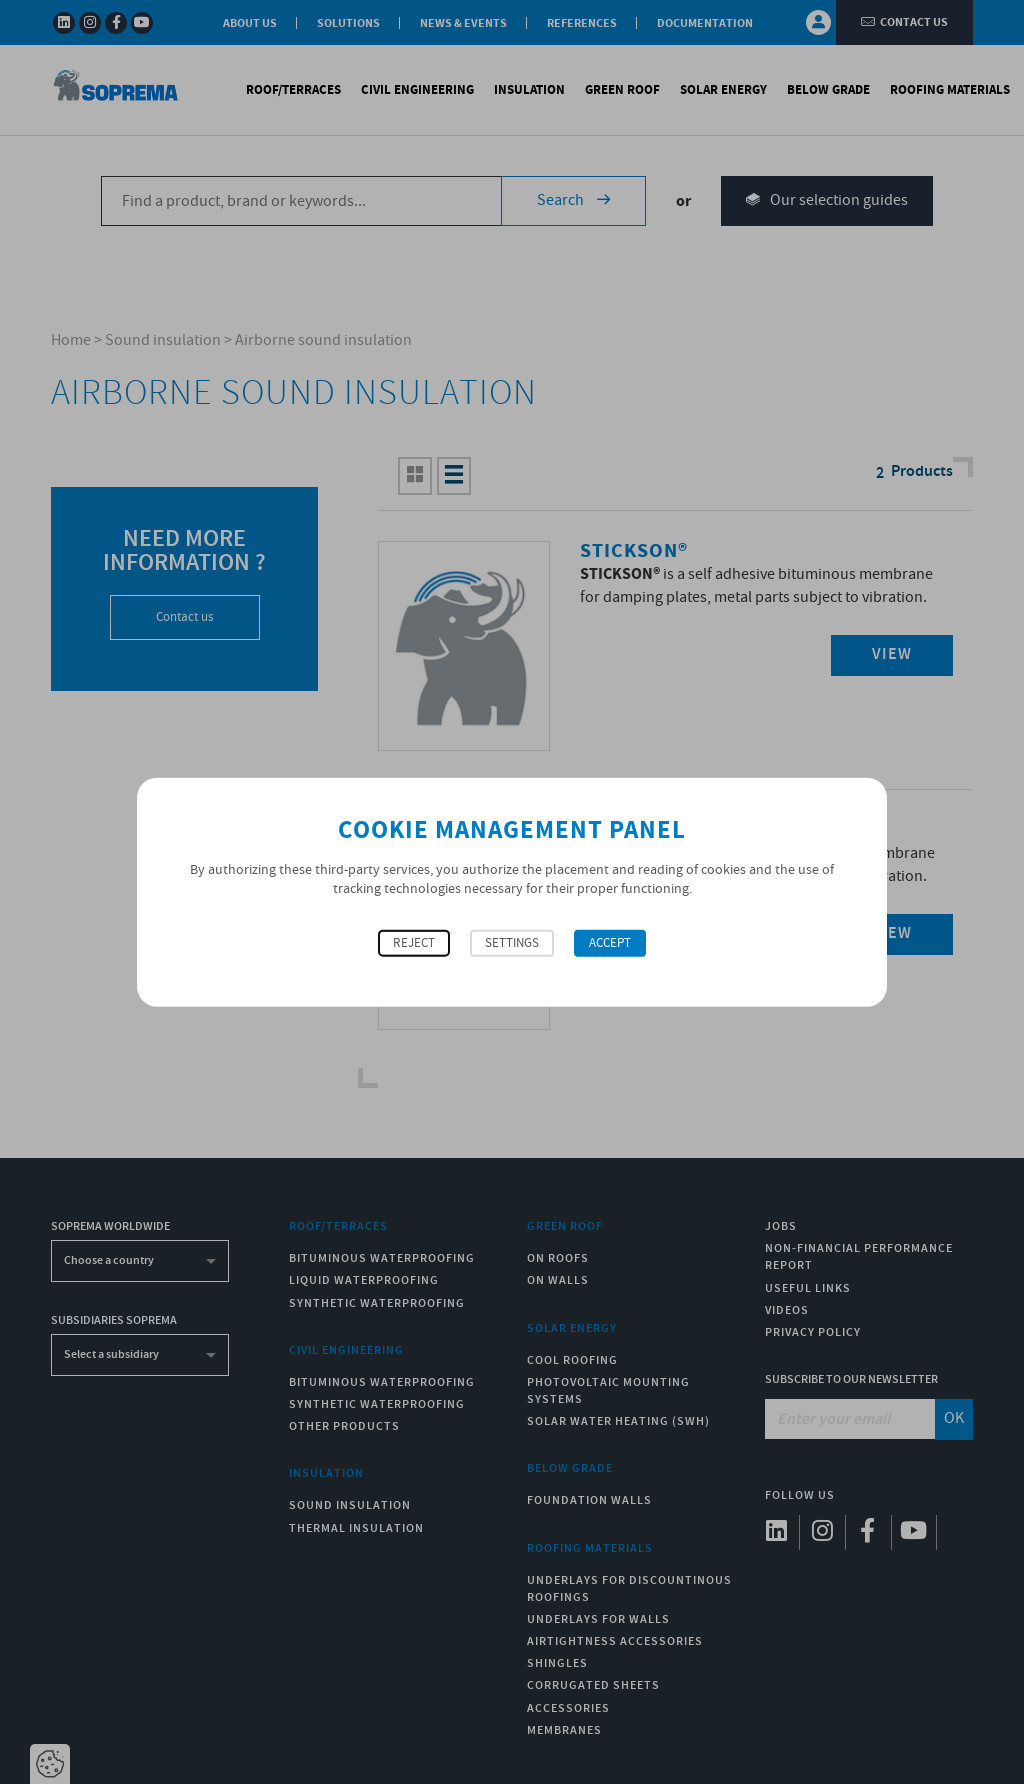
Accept (610, 942)
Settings (512, 942)
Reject (414, 942)
